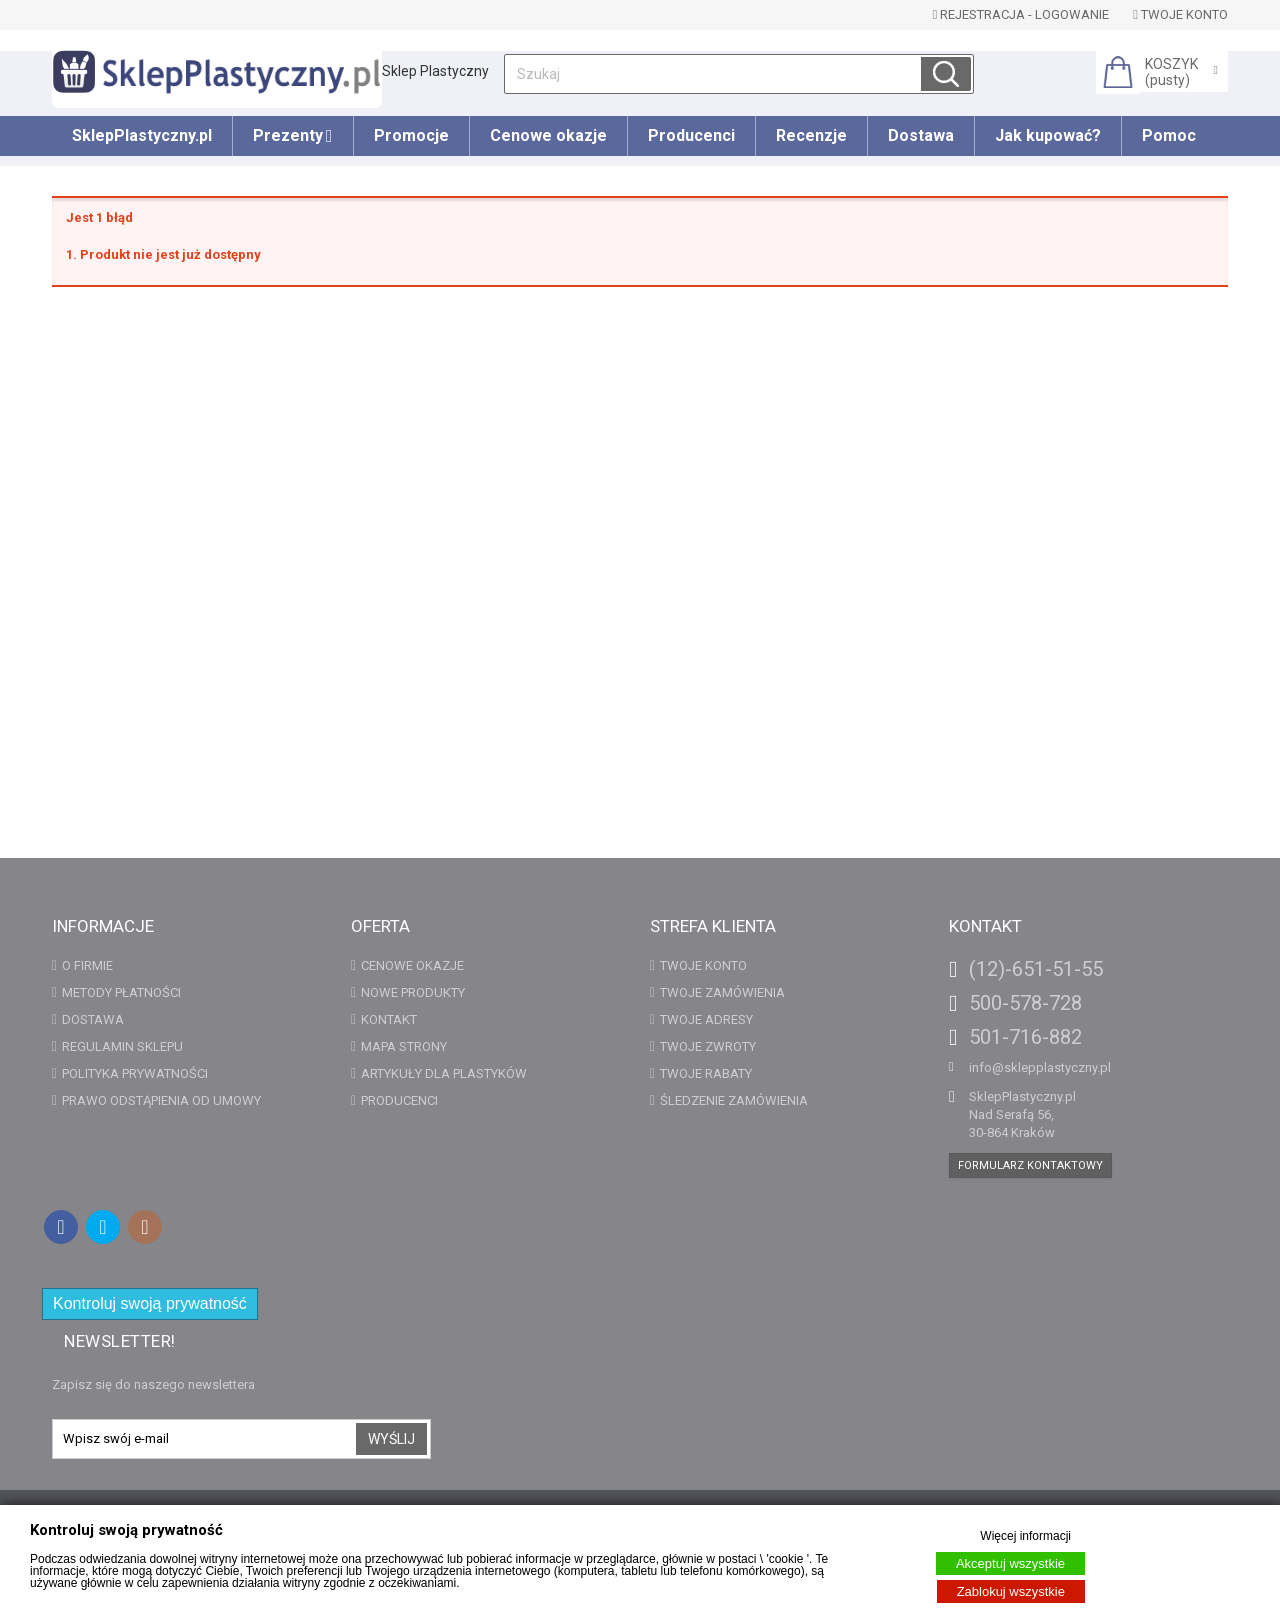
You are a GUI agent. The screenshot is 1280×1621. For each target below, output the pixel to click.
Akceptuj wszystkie (1010, 1563)
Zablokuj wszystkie (1011, 1591)
